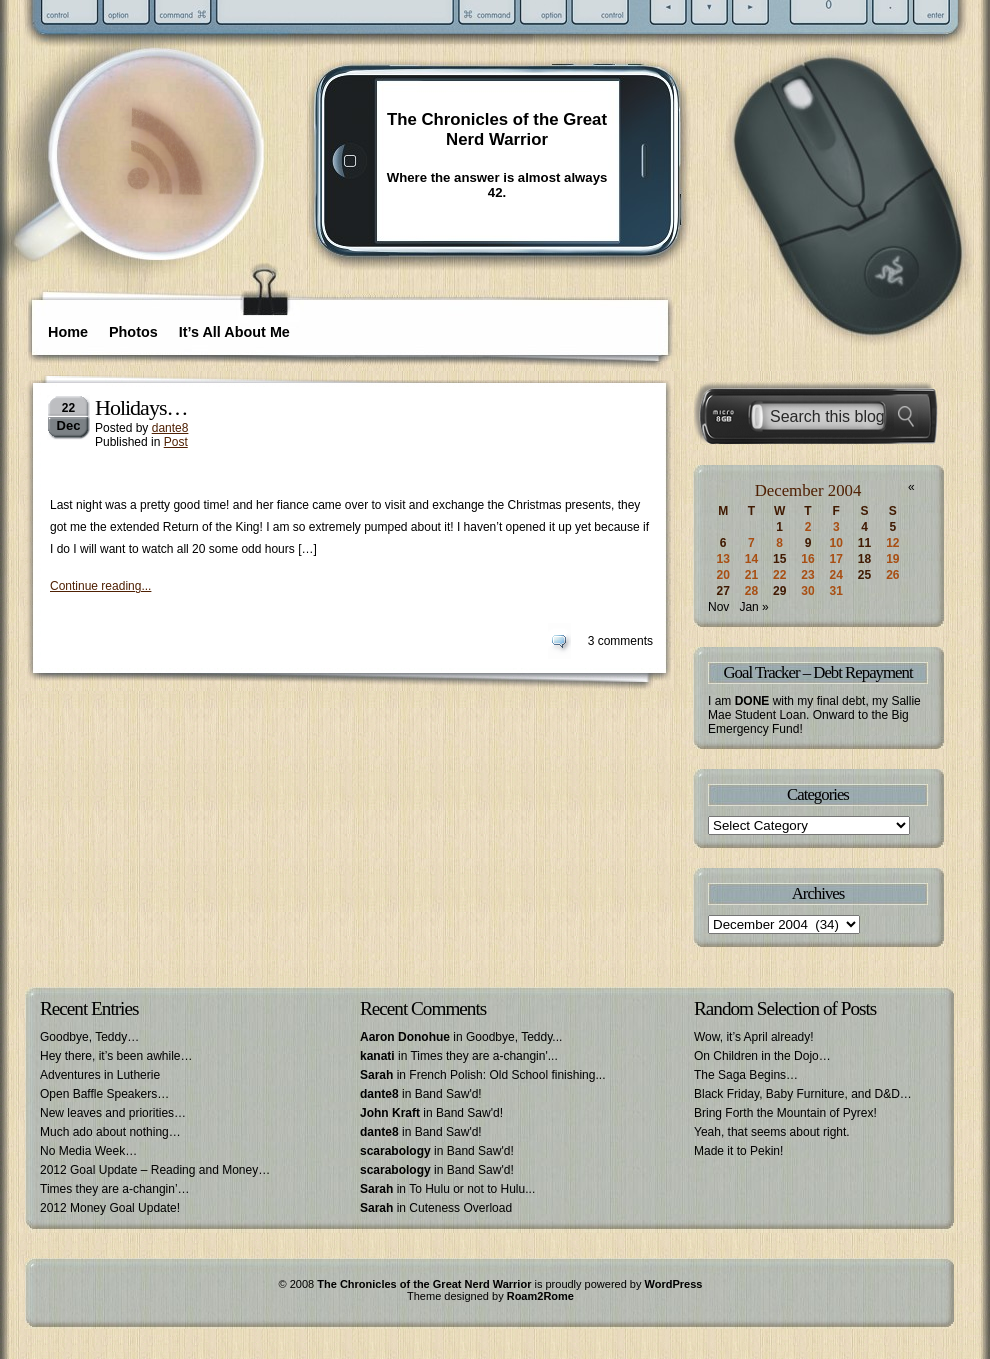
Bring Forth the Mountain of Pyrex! (785, 1113)
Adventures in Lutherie (100, 1075)
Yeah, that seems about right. (772, 1132)
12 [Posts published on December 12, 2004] (892, 543)
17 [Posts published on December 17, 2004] (836, 559)
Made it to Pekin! (738, 1151)
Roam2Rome (540, 1296)
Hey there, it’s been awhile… (116, 1056)
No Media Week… (88, 1151)
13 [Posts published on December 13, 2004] (722, 559)
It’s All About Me (234, 332)
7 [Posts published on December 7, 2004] (751, 543)
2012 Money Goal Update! (110, 1208)
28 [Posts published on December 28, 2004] (751, 591)
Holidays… (141, 407)
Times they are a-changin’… (115, 1189)
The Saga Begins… (746, 1075)
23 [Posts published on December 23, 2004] (807, 575)
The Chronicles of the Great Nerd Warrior (497, 129)
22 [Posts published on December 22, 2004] (779, 575)
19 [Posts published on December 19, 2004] (892, 559)
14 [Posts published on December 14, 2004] (751, 559)
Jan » (753, 607)
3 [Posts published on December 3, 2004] (836, 527)
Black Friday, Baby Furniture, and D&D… (803, 1094)
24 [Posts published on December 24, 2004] (836, 575)
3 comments (620, 641)
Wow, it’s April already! (754, 1037)
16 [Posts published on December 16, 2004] (807, 559)
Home (68, 332)
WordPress (674, 1284)
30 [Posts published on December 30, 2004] (807, 591)
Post (176, 442)
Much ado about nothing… (110, 1132)
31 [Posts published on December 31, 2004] (836, 591)
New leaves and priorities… (113, 1113)
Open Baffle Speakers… (104, 1094)
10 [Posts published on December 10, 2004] (836, 543)
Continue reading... (100, 586)
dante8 (170, 428)
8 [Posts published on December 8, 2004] (779, 543)
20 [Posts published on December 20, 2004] (722, 575)
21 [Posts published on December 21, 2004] (751, 575)
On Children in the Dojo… (762, 1056)
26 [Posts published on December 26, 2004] (892, 575)
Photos (133, 332)
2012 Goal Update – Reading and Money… (155, 1170)
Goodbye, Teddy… (89, 1037)
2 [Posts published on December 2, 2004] (808, 527)
